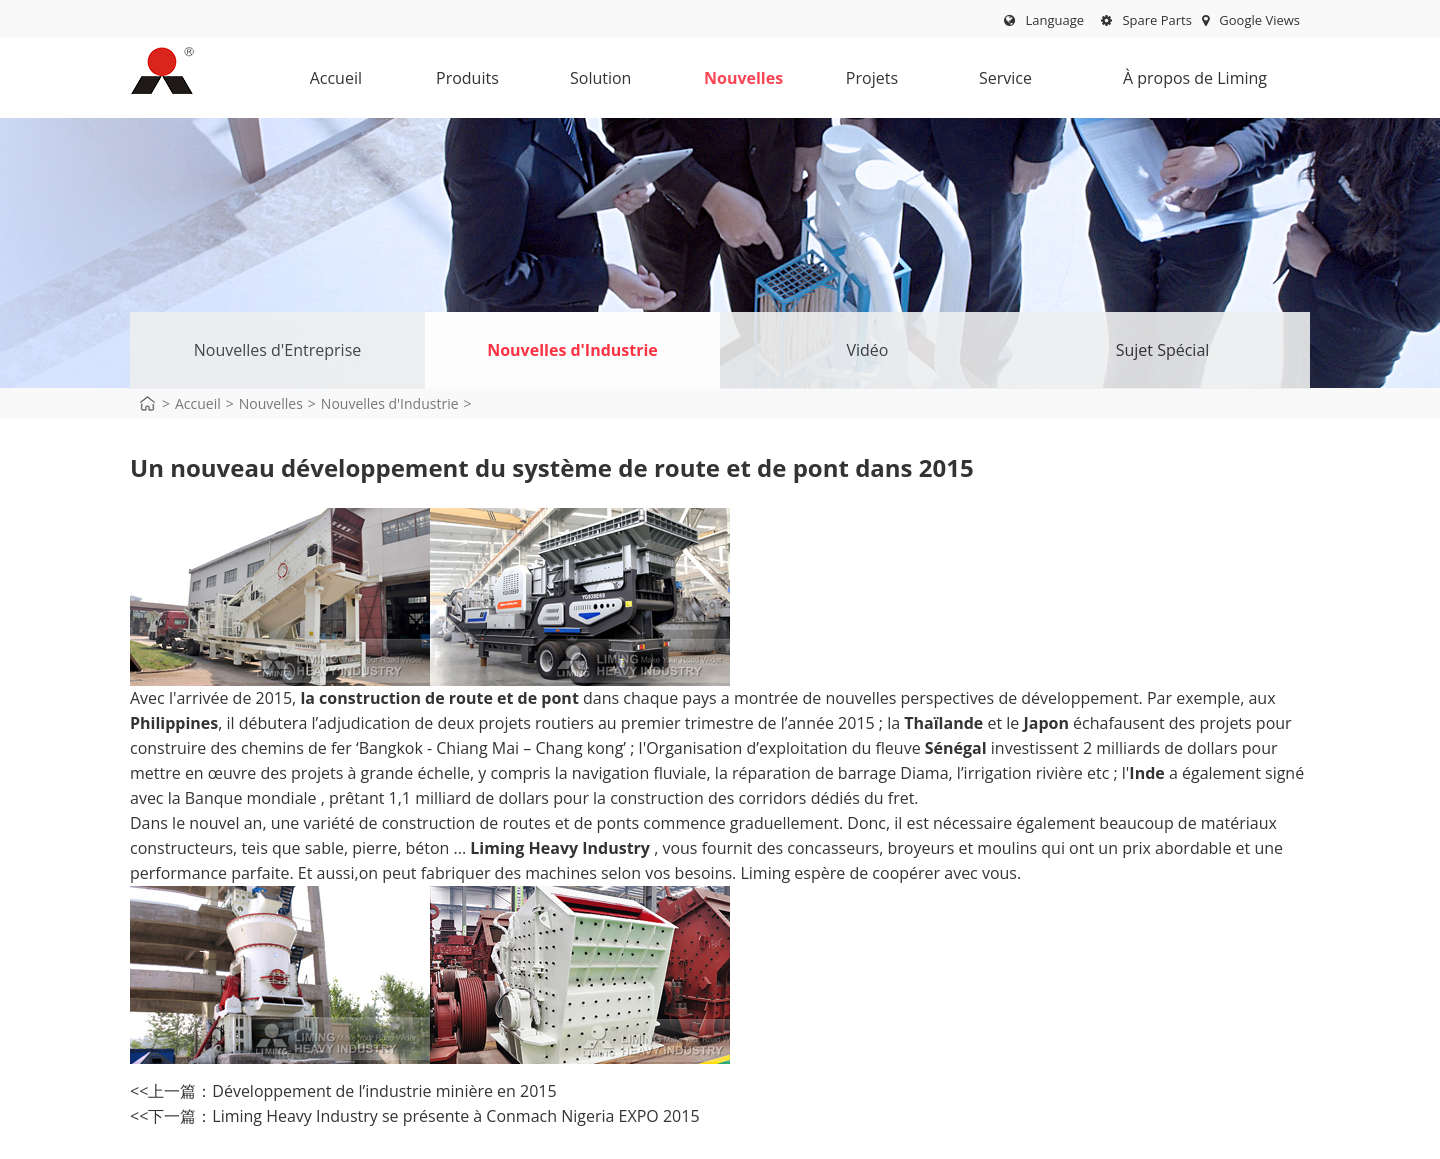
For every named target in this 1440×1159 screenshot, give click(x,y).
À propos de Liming (1186, 83)
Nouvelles (743, 83)
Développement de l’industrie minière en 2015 (384, 1091)
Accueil (336, 78)
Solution (600, 83)
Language (1054, 20)
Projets (868, 83)
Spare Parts (1146, 20)
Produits (467, 83)
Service (1002, 83)
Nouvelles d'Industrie (572, 350)
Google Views (1251, 20)
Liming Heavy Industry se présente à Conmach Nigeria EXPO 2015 (455, 1116)
